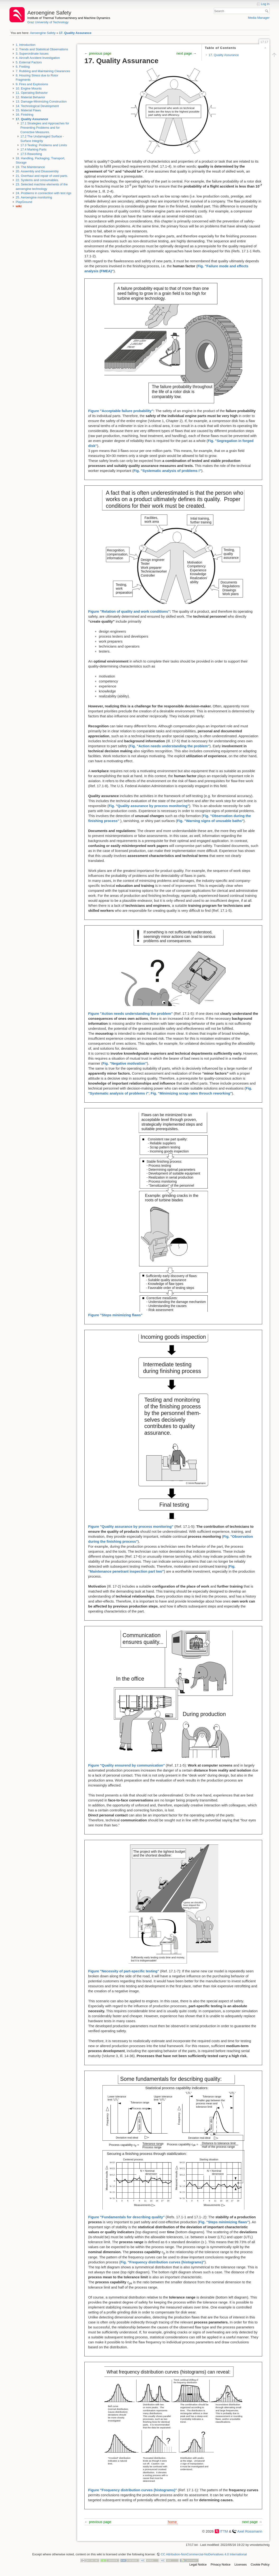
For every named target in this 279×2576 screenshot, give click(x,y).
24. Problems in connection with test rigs (43, 193)
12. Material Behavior (30, 97)
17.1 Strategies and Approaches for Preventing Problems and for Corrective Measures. (44, 128)
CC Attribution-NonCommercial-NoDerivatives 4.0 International (204, 2554)
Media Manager (259, 17)
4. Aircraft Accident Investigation (38, 58)
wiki (19, 206)
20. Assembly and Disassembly (37, 171)
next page (184, 53)
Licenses (240, 2564)
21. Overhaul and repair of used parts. (42, 176)
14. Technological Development (37, 106)
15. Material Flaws (28, 110)
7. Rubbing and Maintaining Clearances (43, 71)
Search (267, 11)
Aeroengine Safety (42, 33)
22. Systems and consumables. (37, 180)
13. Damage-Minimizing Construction (41, 101)
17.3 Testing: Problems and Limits (43, 145)
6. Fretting (23, 66)
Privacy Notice (220, 2564)
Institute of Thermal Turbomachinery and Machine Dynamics (68, 18)
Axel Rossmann (249, 2531)
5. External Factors (29, 62)
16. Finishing (24, 114)
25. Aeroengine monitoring (34, 197)
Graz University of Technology (48, 22)
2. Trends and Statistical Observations (42, 49)
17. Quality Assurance (75, 33)
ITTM (224, 2531)
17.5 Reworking (31, 154)
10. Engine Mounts (28, 88)
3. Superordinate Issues (32, 53)
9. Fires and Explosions (32, 84)
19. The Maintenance (30, 167)
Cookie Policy (260, 2564)
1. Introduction (25, 45)
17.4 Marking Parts (33, 149)
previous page (100, 53)
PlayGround (24, 202)
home (173, 2522)
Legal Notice (198, 2564)
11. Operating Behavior (32, 92)
